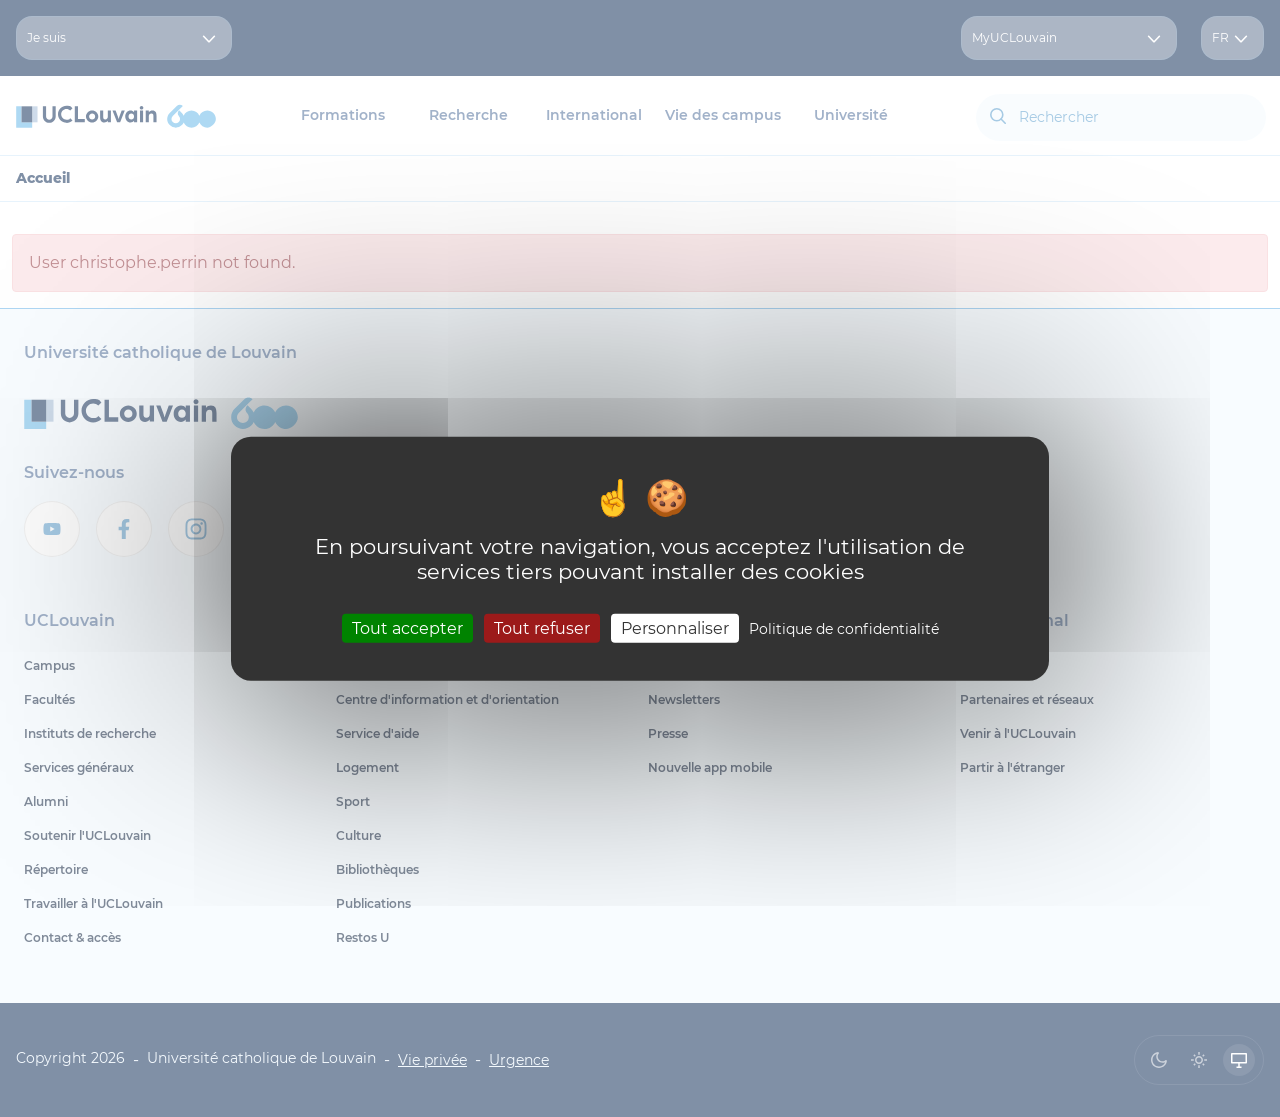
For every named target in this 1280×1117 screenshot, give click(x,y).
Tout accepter (407, 628)
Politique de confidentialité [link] (844, 629)
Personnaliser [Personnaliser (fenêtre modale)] (675, 628)
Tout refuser (542, 628)
